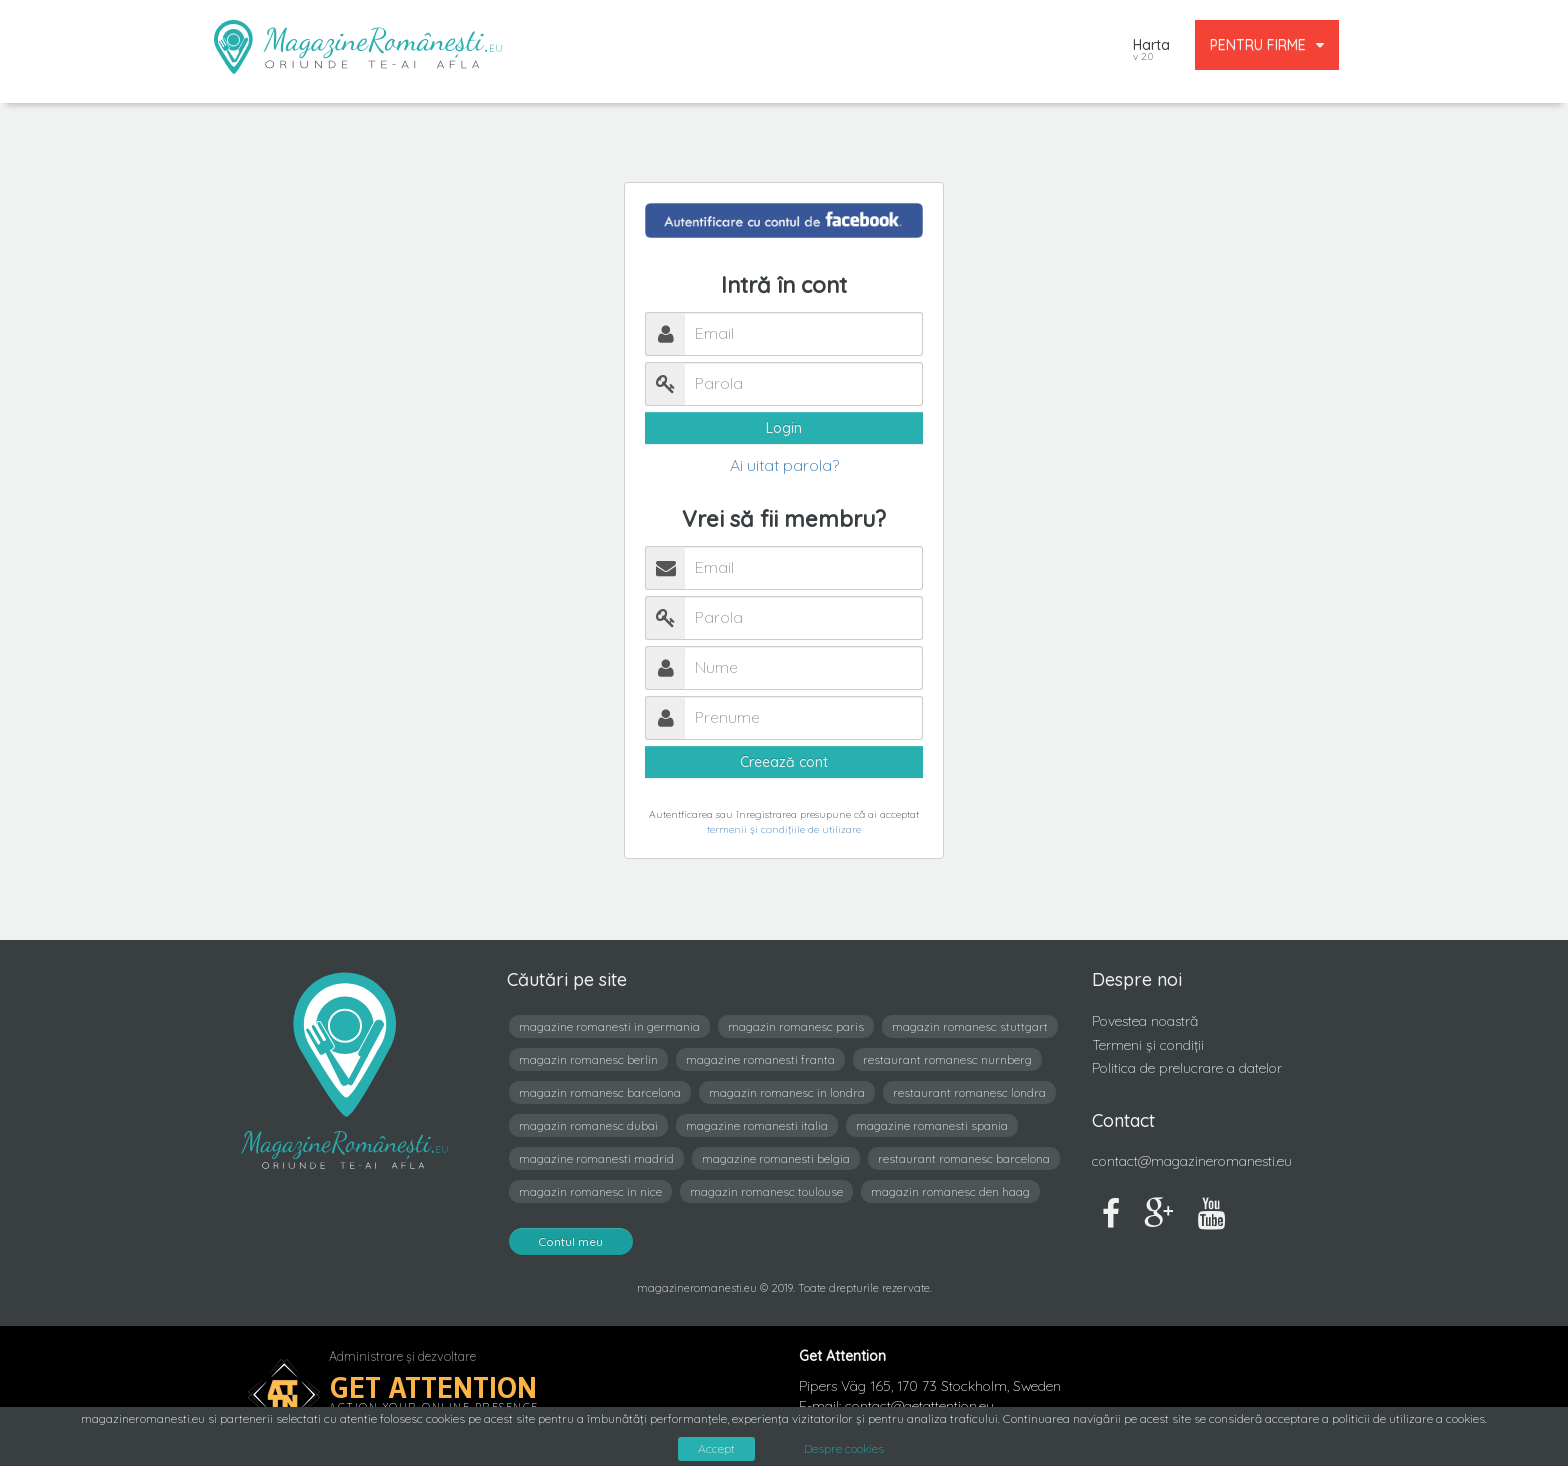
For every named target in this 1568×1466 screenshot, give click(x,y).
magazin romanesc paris (796, 1026)
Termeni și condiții (1148, 1045)
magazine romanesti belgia (776, 1158)
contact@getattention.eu (919, 1406)
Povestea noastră (1145, 1021)
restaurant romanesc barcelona (964, 1158)
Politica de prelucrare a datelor (1187, 1068)
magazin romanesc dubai (588, 1125)
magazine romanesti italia (757, 1125)
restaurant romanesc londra (969, 1092)
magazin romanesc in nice (590, 1191)
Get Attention (433, 1387)
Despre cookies (844, 1449)
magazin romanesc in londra (787, 1092)
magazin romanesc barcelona (600, 1092)
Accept (716, 1448)
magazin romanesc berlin (588, 1059)
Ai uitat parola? (784, 465)
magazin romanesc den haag (950, 1191)
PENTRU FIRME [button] (1267, 45)
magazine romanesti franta (760, 1059)
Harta (1151, 51)
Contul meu (571, 1241)
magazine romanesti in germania (609, 1026)
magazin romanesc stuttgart (970, 1026)
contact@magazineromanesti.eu (1192, 1161)
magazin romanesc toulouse (766, 1191)
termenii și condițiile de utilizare (784, 829)
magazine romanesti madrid (596, 1158)
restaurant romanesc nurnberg (947, 1059)
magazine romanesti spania (932, 1125)
